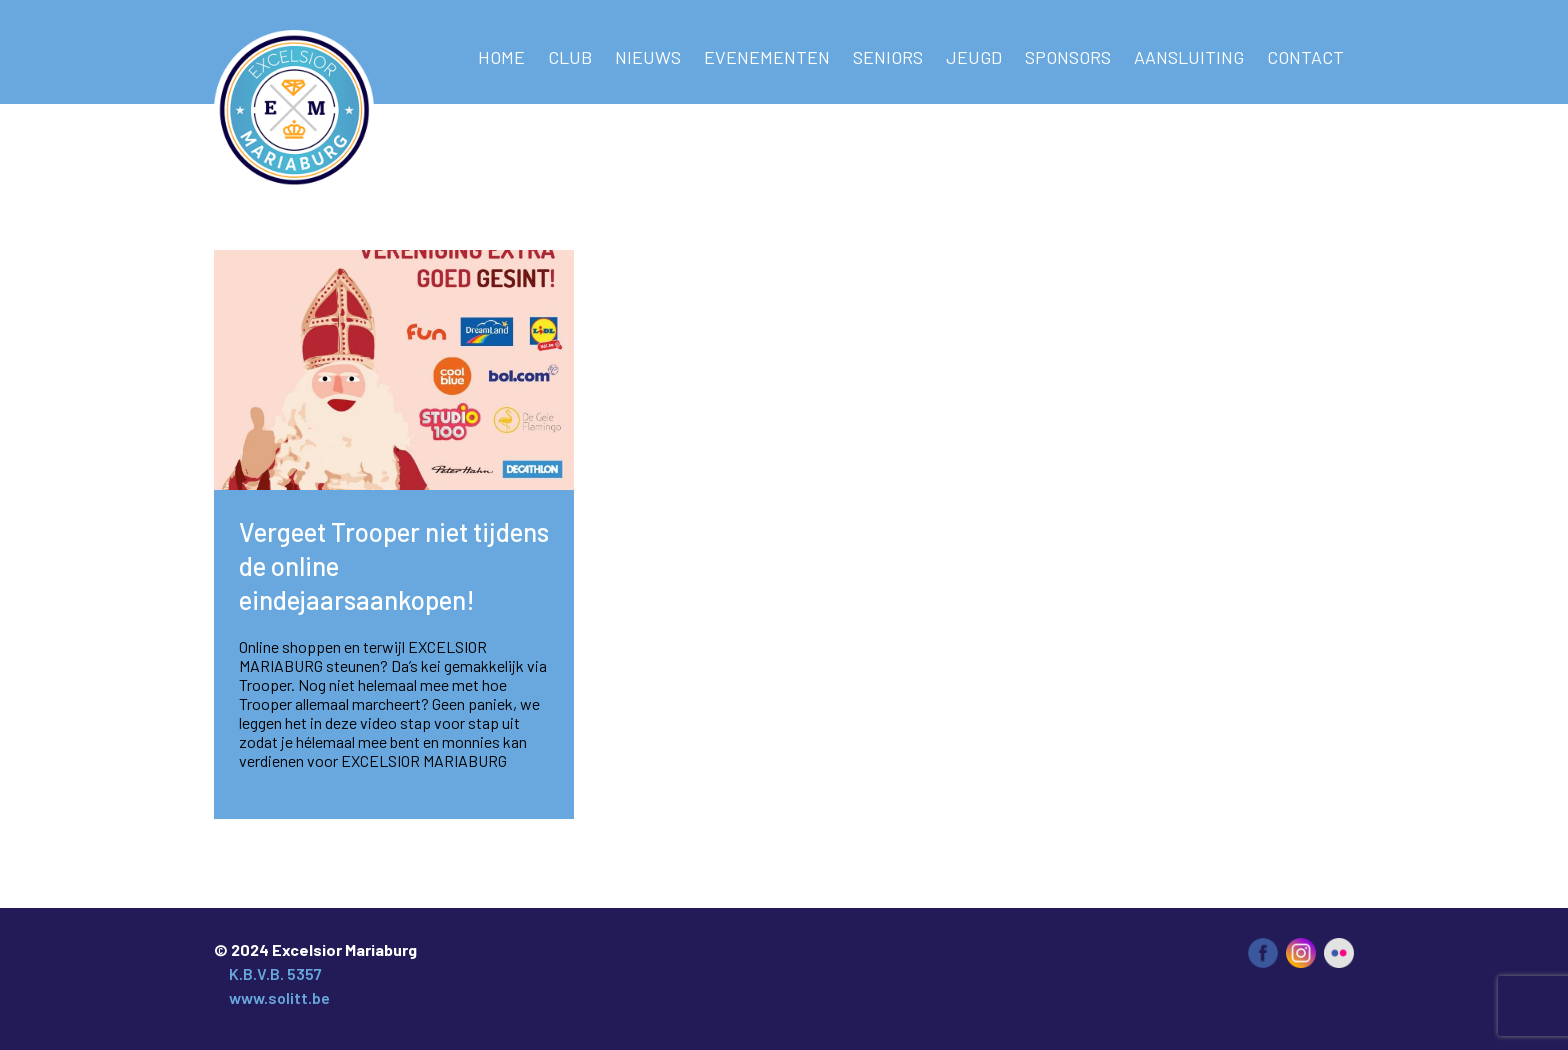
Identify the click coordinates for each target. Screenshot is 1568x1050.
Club (570, 57)
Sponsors (1068, 57)
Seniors (888, 57)
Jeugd (974, 57)
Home (501, 57)
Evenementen (767, 57)
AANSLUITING (1189, 57)
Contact (1305, 57)
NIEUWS (648, 57)
